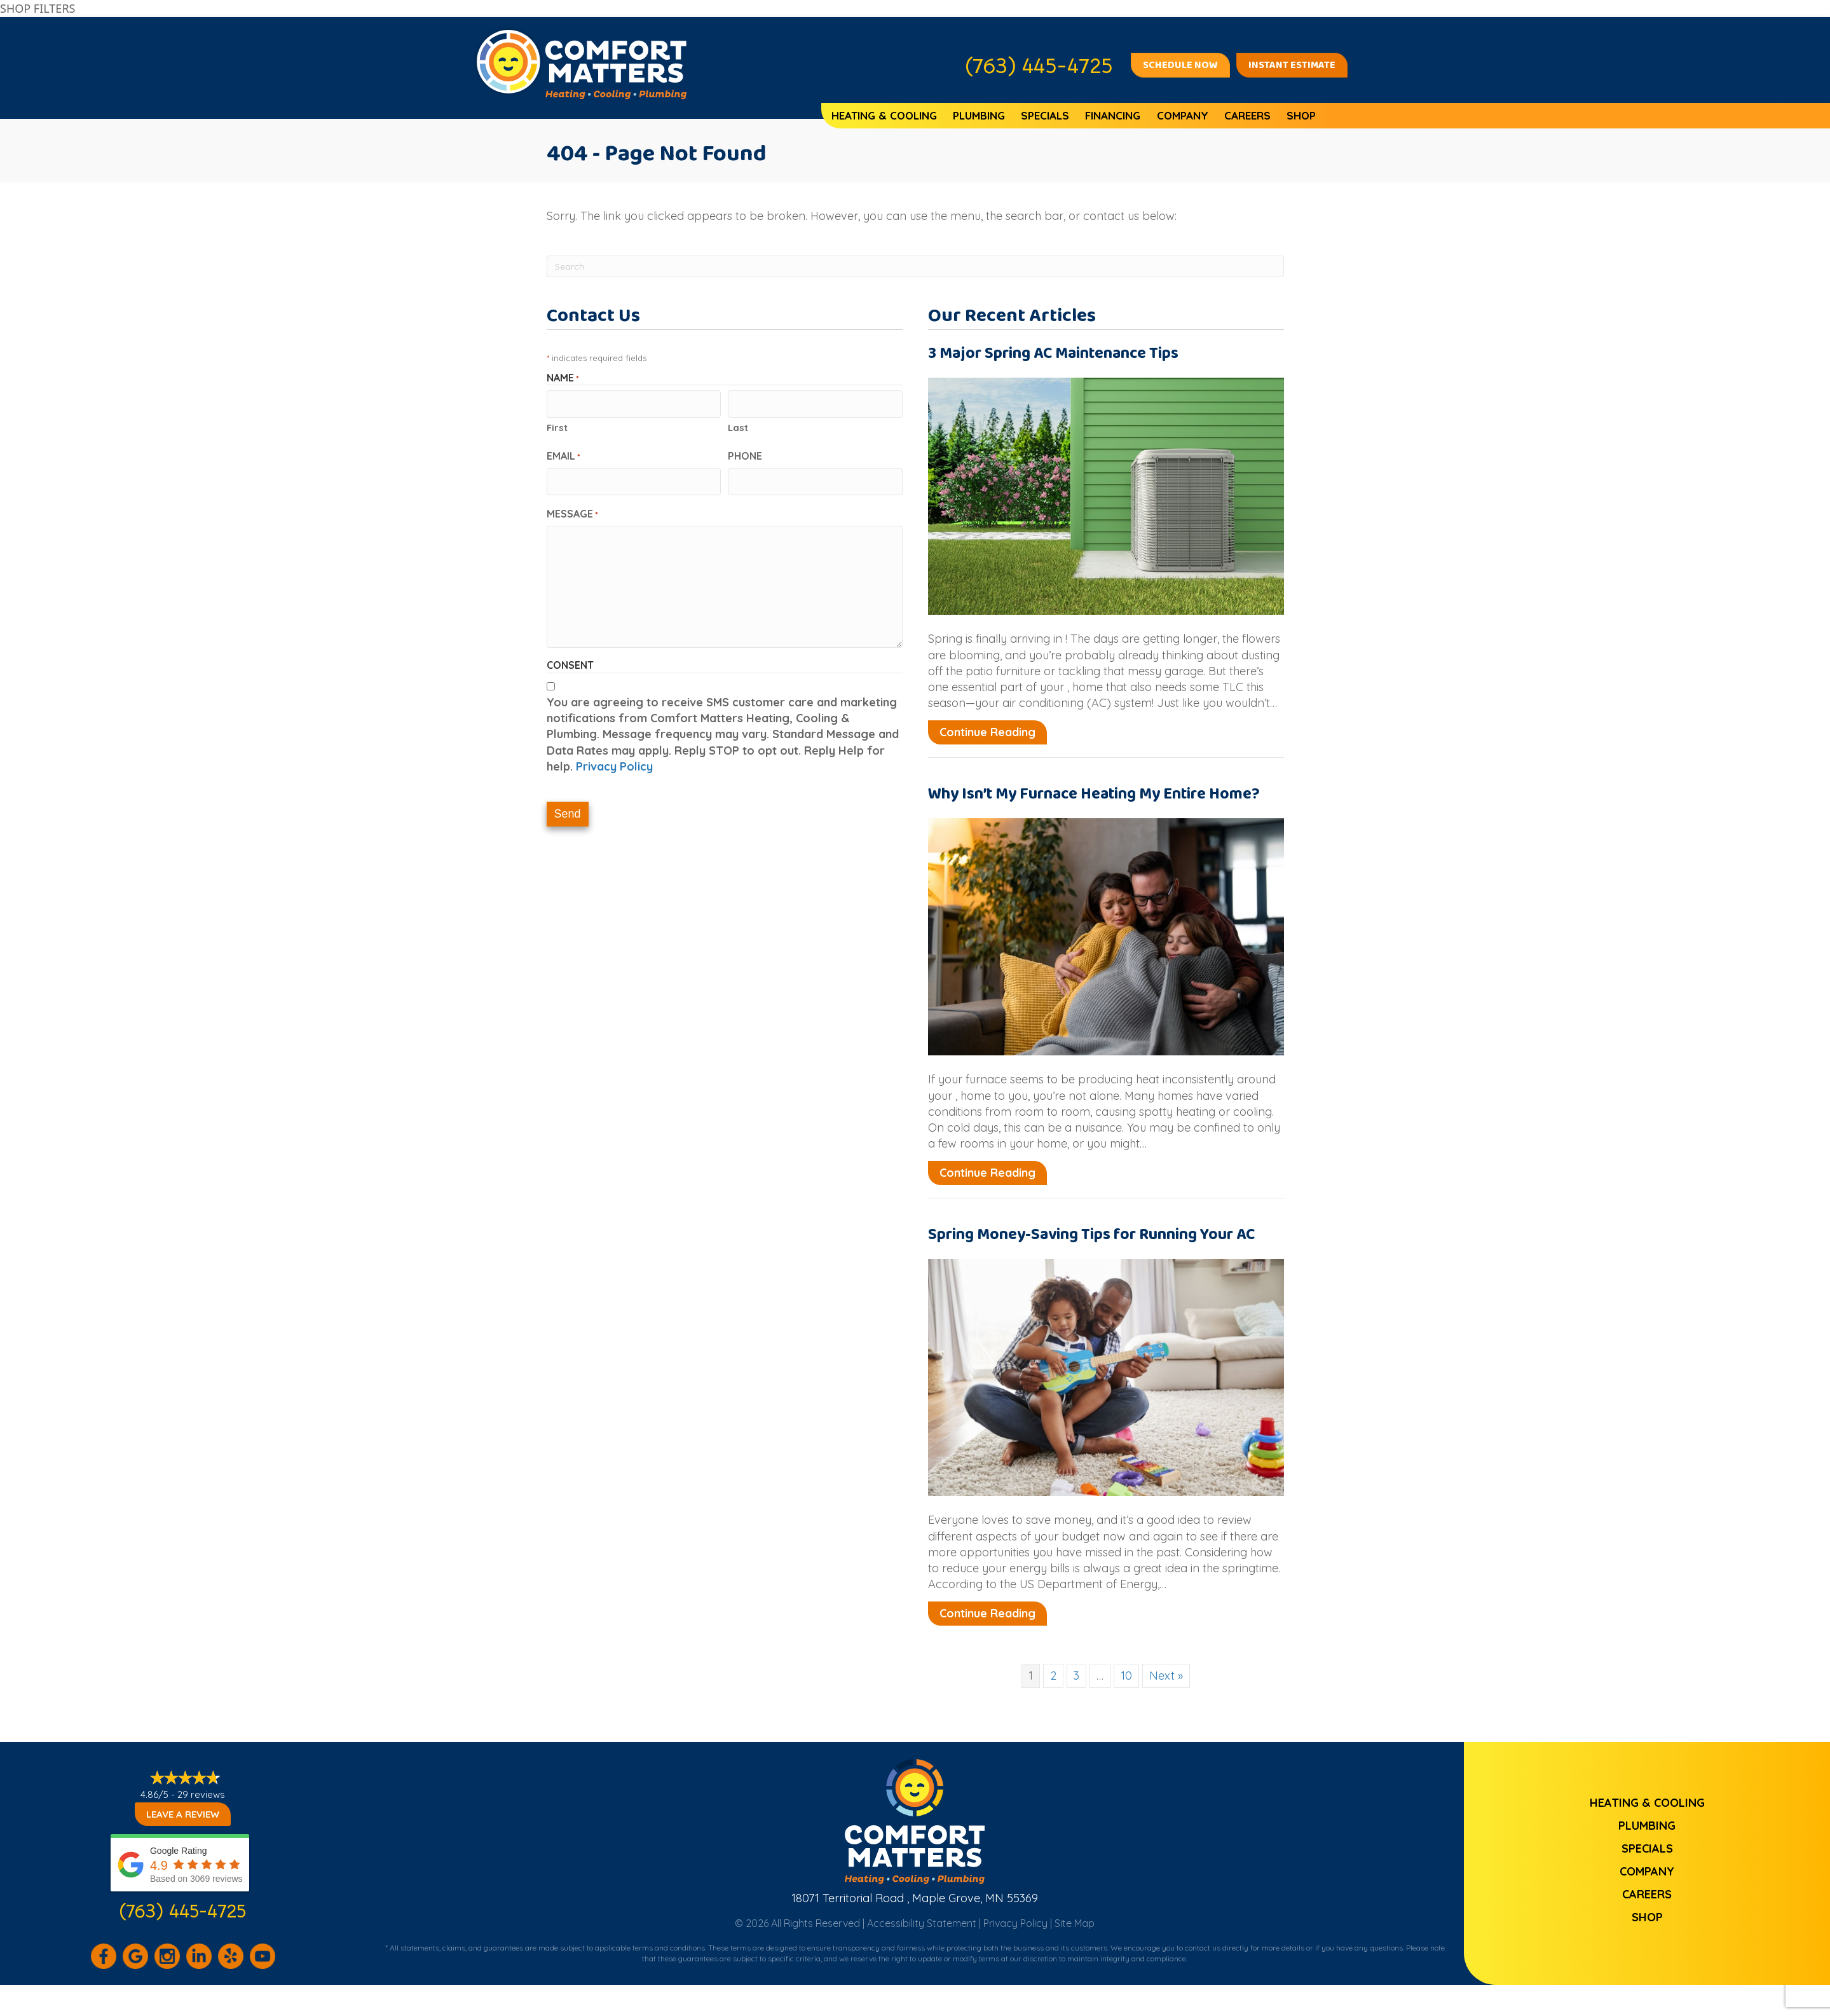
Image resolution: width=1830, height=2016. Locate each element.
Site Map (1075, 1922)
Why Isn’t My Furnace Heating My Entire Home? (1094, 794)
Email (563, 453)
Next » (1166, 1675)
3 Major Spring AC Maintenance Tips (1053, 353)
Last (738, 425)
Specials (1045, 115)
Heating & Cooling (884, 115)
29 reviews (201, 1794)
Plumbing (979, 115)
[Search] (915, 266)
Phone (745, 453)
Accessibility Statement (921, 1922)
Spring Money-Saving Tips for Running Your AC (1091, 1234)
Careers (1247, 115)
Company (1182, 115)
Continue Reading (987, 732)
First (557, 425)
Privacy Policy (614, 762)
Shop (1301, 115)
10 (1126, 1675)
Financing (1112, 115)
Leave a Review (182, 1814)
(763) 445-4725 (182, 1910)
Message (572, 509)
